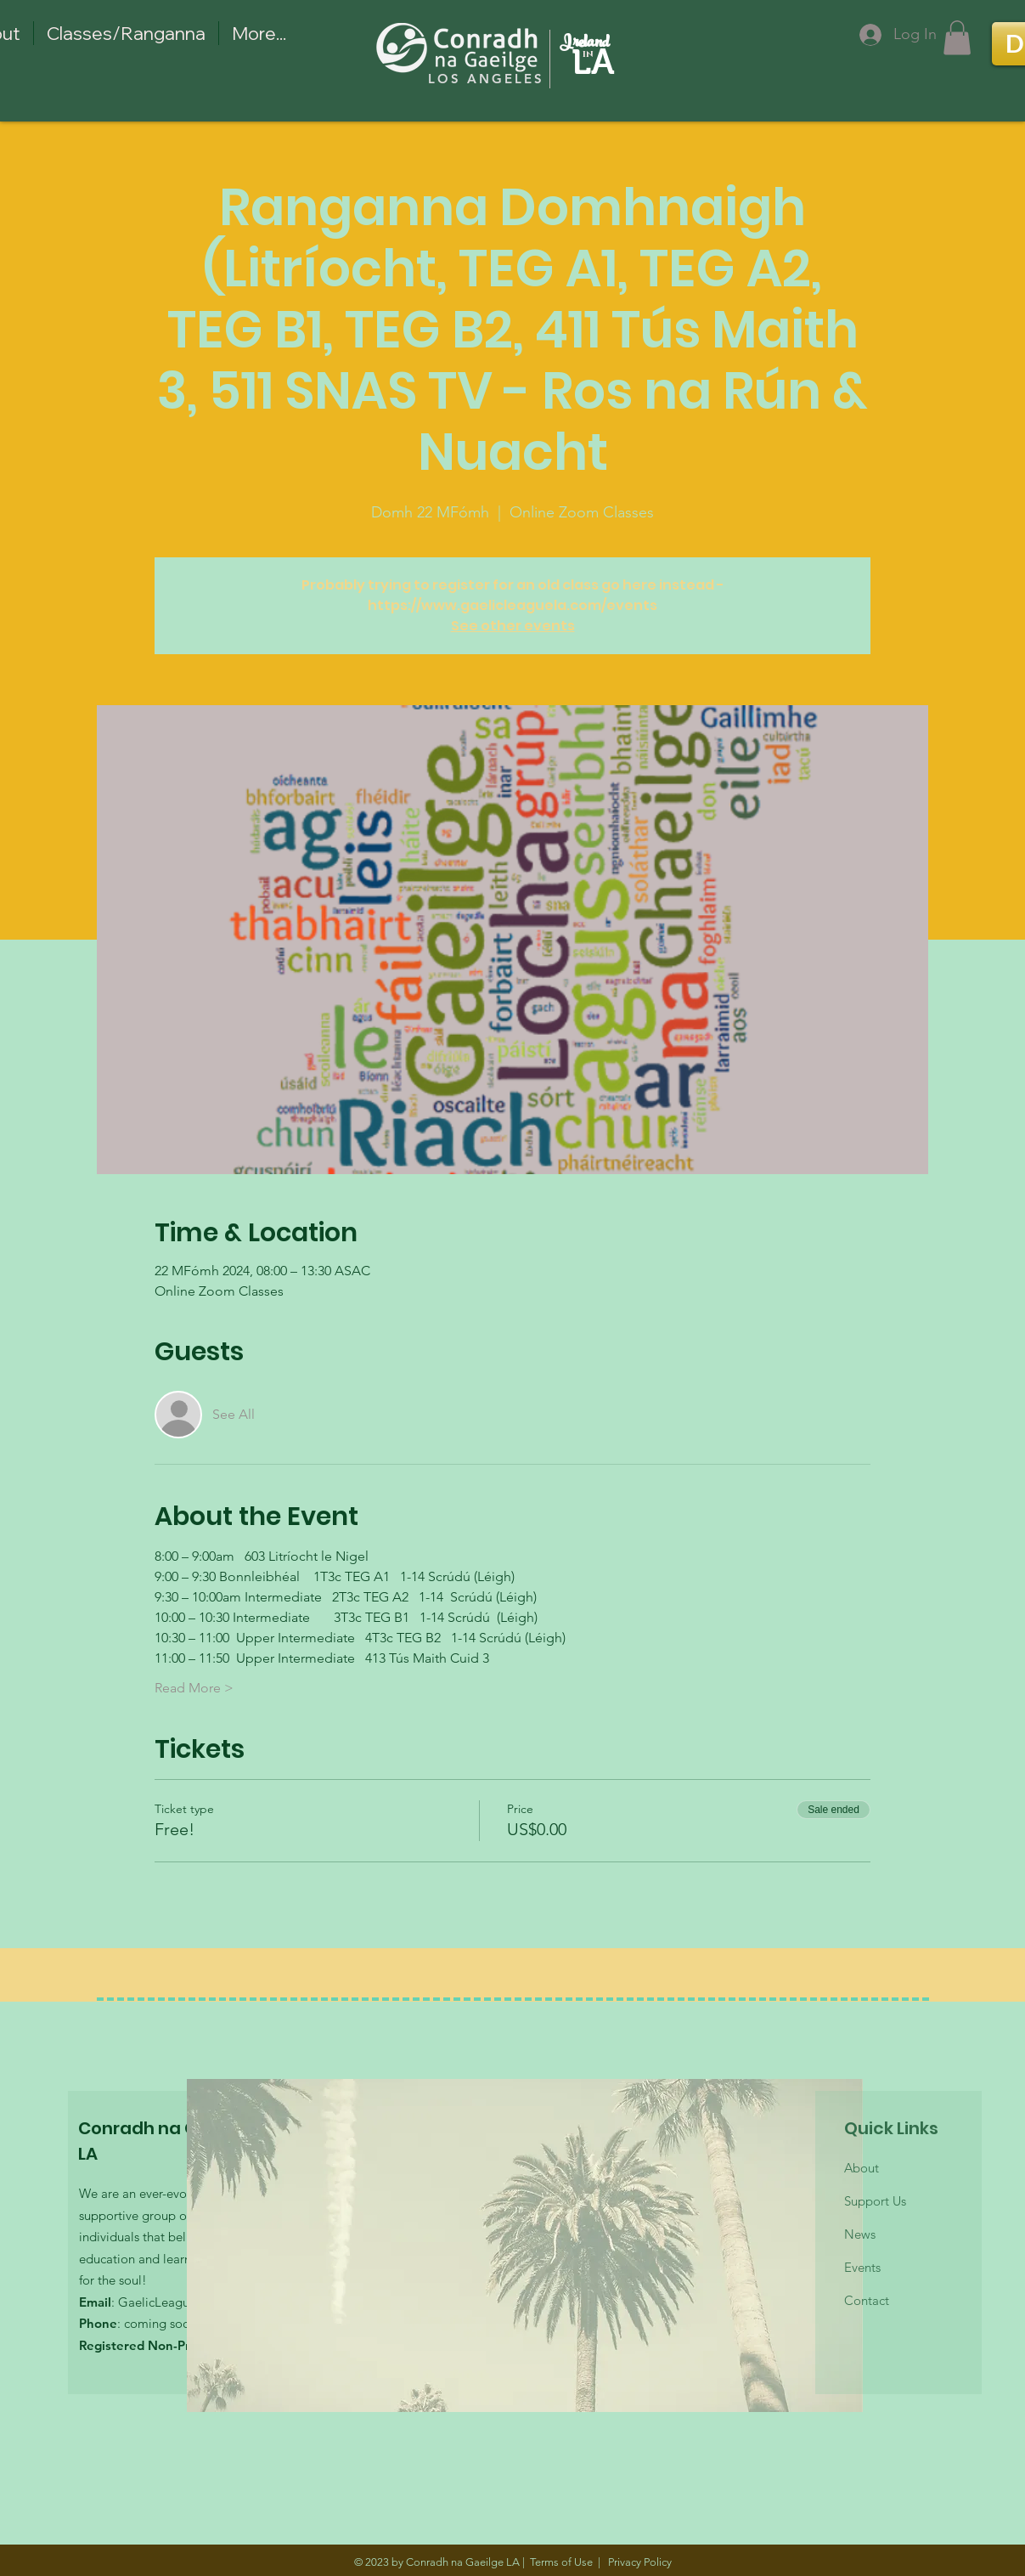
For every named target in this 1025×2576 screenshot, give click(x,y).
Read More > (194, 1688)
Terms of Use (561, 2562)
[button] (957, 37)
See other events (513, 626)
